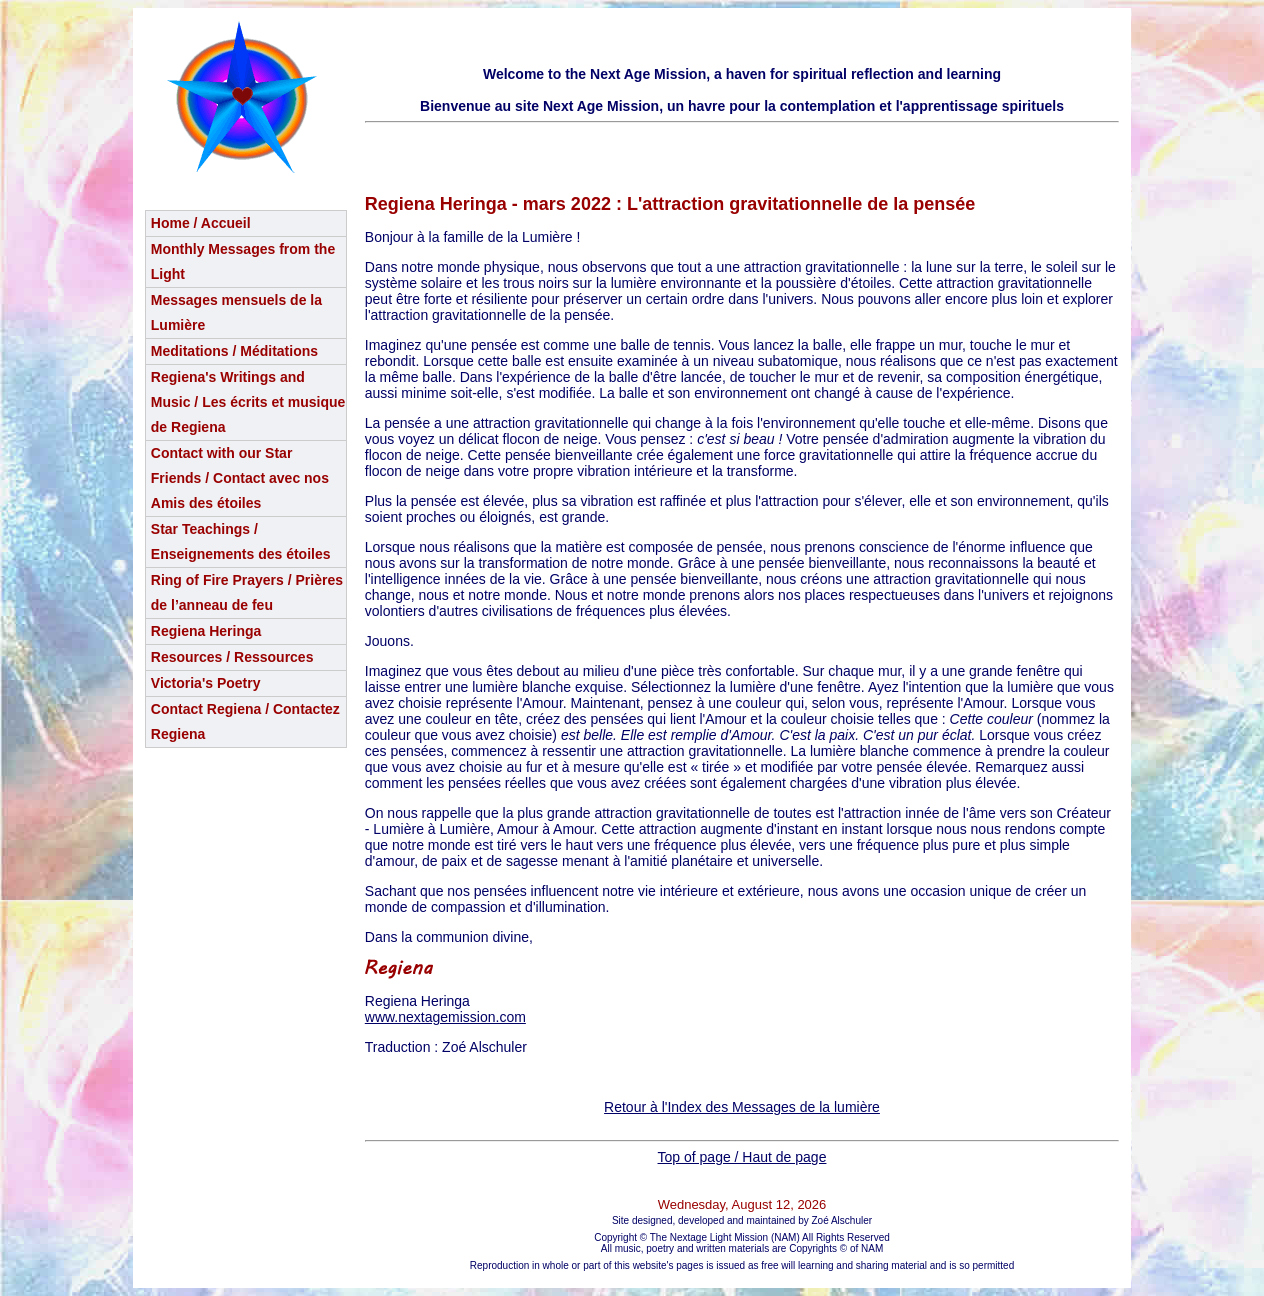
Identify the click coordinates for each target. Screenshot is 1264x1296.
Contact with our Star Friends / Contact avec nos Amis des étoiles (240, 478)
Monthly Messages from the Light (243, 261)
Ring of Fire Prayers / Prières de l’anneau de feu (247, 592)
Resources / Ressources (232, 657)
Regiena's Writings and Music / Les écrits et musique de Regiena (248, 402)
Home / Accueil (201, 223)
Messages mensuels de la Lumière (236, 312)
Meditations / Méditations (234, 351)
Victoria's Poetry (206, 683)
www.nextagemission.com (445, 1017)
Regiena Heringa (206, 631)
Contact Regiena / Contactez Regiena (245, 721)
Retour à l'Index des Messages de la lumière (742, 1107)
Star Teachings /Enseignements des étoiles (241, 541)
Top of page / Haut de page (742, 1157)
